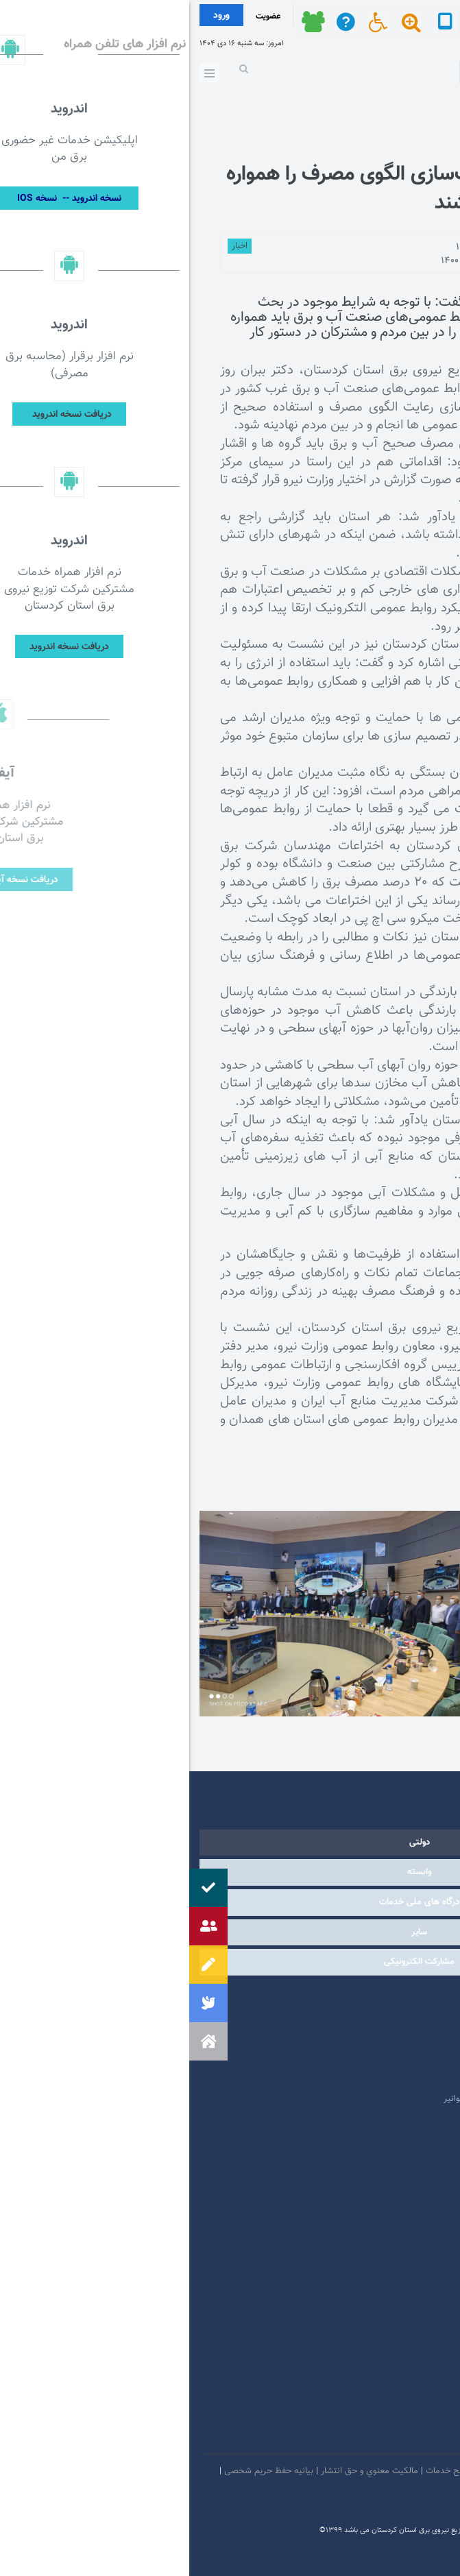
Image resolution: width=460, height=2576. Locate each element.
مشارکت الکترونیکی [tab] (230, 1962)
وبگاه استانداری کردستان (379, 2078)
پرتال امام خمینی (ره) (385, 2017)
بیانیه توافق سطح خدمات (282, 2471)
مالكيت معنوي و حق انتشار (180, 2471)
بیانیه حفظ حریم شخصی (79, 2471)
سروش (358, 2437)
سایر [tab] (230, 1932)
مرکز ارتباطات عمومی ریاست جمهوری (357, 1996)
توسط (404, 247)
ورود (32, 15)
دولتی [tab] (230, 1842)
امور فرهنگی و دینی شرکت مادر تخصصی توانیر (338, 2099)
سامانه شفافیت (333, 2497)
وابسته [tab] (230, 1872)
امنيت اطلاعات (360, 2471)
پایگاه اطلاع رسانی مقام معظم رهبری (357, 2037)
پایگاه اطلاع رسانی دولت (380, 2058)
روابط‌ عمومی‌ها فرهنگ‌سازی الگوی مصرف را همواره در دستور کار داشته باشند (243, 189)
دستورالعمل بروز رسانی (408, 2497)
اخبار (50, 246)
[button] (19, 2041)
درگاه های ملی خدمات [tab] (230, 1902)
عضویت (78, 16)
